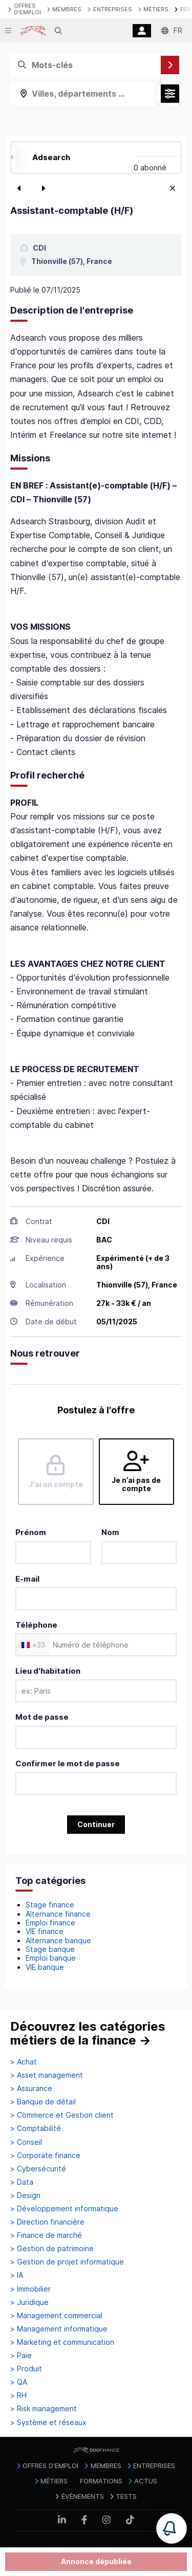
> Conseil (26, 2142)
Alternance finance (58, 1913)
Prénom (30, 1532)
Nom (110, 1532)
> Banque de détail (43, 2102)
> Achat (23, 2062)
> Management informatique (59, 2329)
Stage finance (50, 1904)
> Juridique (29, 2302)
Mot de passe (42, 1717)
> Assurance (31, 2088)
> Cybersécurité (38, 2169)
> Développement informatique (64, 2209)
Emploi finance (50, 1922)
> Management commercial (56, 2316)
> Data (21, 2182)
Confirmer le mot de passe (67, 1763)
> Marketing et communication (62, 2342)
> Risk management (43, 2409)
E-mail (27, 1578)
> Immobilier (30, 2289)
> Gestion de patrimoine (52, 2249)
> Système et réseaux (48, 2422)
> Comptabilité (35, 2128)
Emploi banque (51, 1957)
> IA (16, 2275)
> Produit (26, 2369)
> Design (25, 2195)
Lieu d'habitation (47, 1671)
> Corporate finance (45, 2155)
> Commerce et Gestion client (62, 2115)
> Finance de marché (46, 2235)
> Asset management (46, 2075)
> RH (18, 2395)
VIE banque (45, 1967)
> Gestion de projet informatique (67, 2262)
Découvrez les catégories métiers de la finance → (87, 2033)
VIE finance (44, 1931)
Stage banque (50, 1949)
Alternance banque (58, 1940)
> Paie (21, 2355)
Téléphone (36, 1624)
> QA (18, 2382)
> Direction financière (47, 2222)
